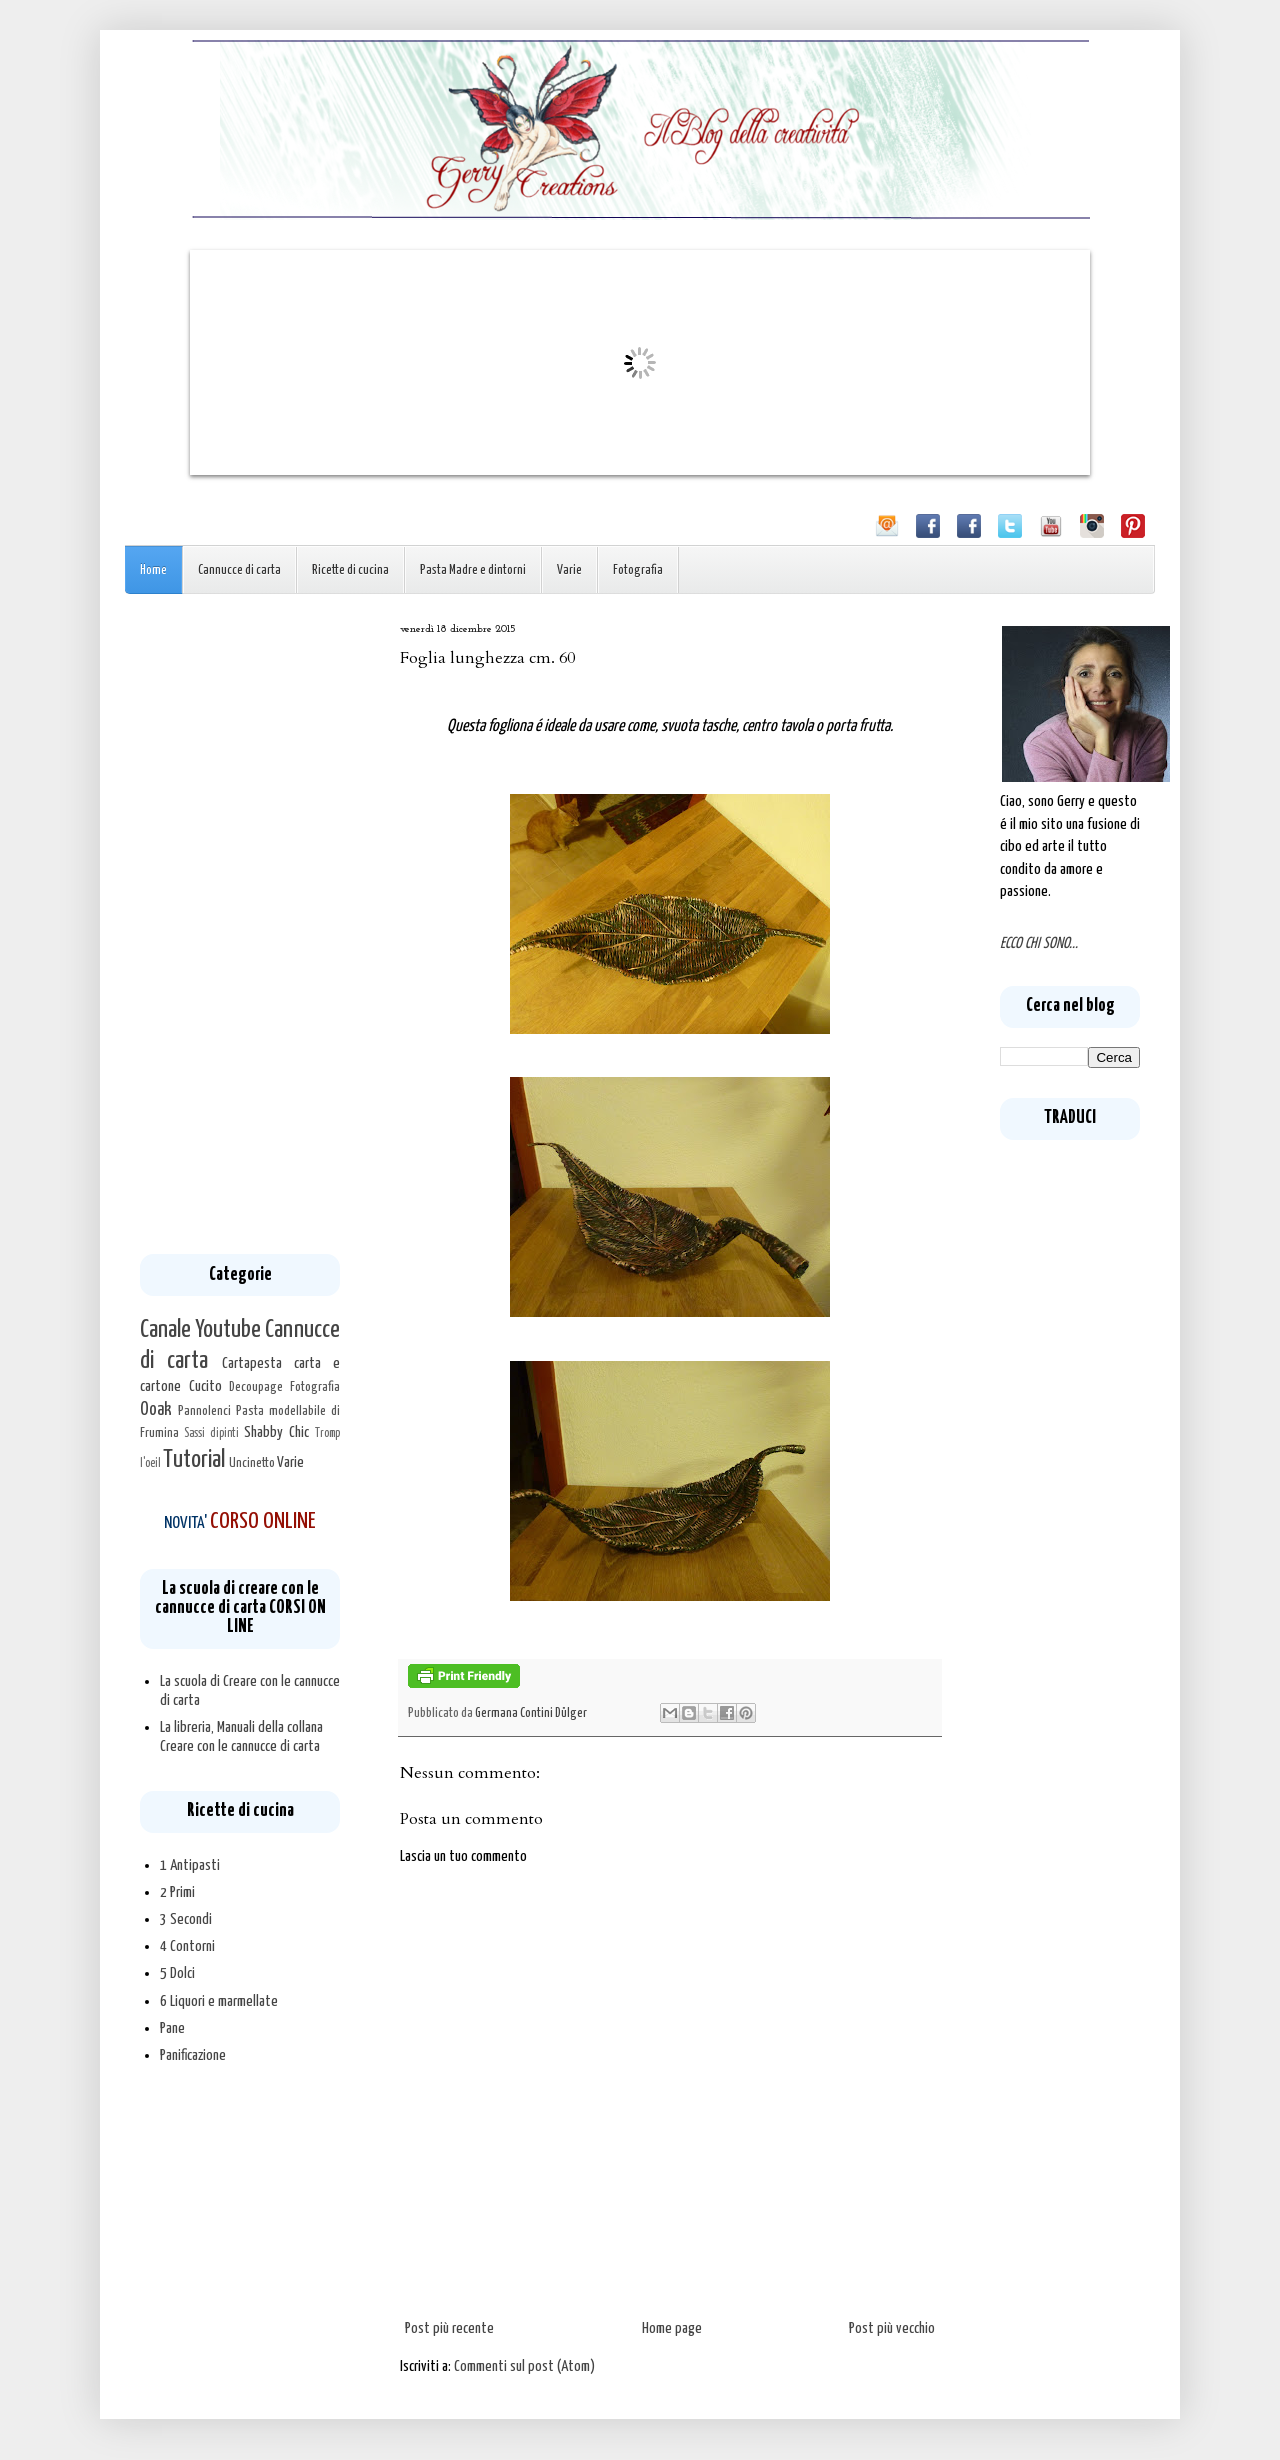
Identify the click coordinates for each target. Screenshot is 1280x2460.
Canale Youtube (200, 1330)
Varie (569, 570)
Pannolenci (204, 1411)
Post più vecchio (892, 2328)
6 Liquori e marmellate (219, 2001)
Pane (172, 2028)
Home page (672, 2328)
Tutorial (194, 1460)
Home (153, 570)
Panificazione (193, 2055)
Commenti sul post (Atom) (524, 2366)
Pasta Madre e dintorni (473, 570)
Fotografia (638, 570)
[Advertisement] (240, 924)
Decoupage (256, 1387)
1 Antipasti (190, 1865)
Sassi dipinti (211, 1434)
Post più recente (449, 2328)
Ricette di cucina (350, 570)
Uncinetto (252, 1463)
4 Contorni (187, 1946)
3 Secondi (186, 1919)
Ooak (156, 1410)
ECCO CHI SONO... (1039, 943)
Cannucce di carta (239, 570)
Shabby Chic (276, 1432)
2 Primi (177, 1892)
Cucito (205, 1386)
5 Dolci (177, 1973)
